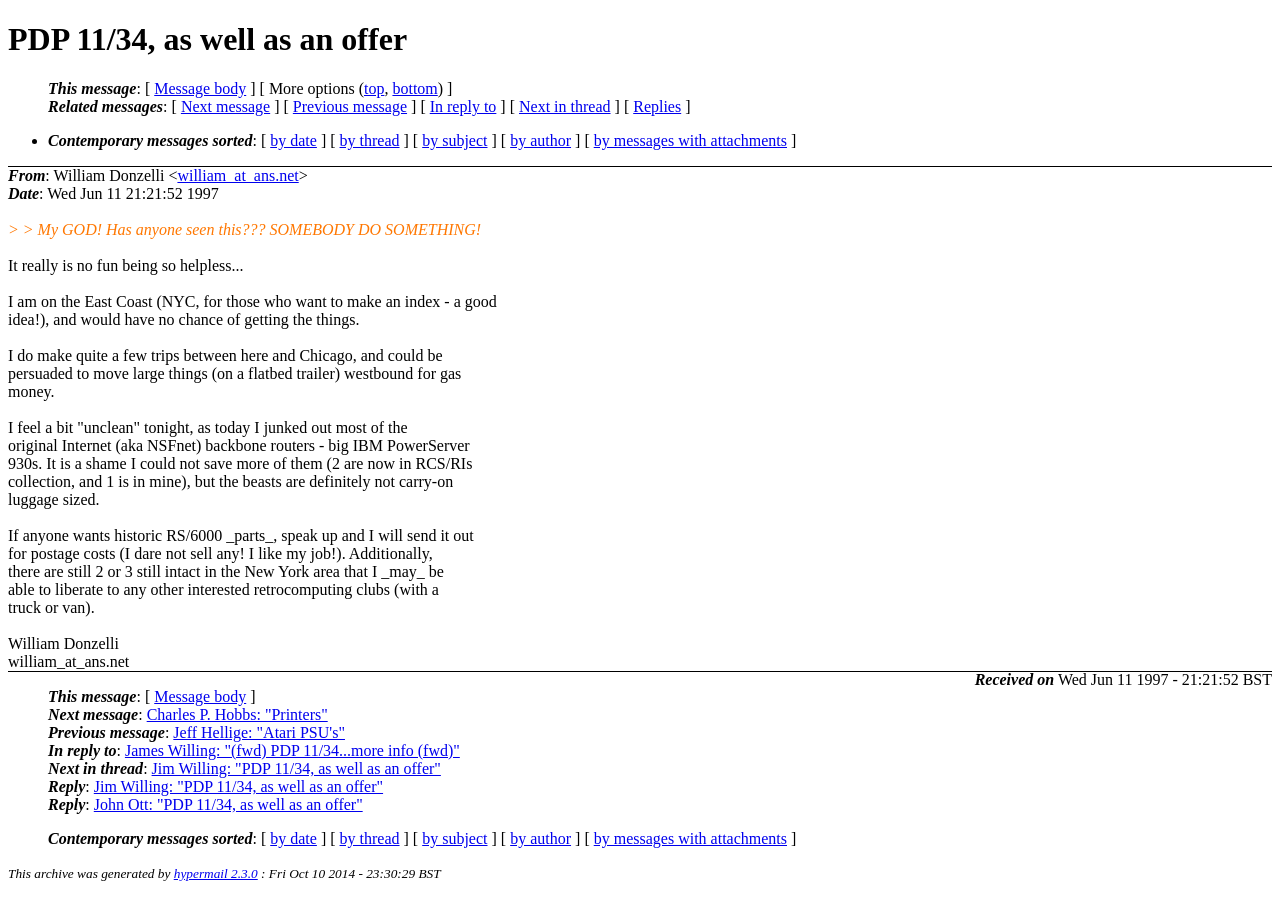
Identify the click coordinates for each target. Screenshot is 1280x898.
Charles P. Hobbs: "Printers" (237, 714)
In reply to (463, 106)
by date (293, 140)
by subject (454, 140)
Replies (657, 106)
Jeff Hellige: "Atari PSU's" (259, 732)
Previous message (350, 106)
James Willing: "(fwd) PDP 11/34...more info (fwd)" (292, 750)
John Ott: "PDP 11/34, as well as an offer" (228, 804)
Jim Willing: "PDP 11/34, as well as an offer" (296, 768)
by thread (370, 140)
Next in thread (565, 106)
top (374, 88)
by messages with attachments (690, 140)
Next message (225, 106)
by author (540, 140)
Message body (200, 88)
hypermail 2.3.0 (216, 873)
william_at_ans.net (237, 175)
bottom (414, 88)
